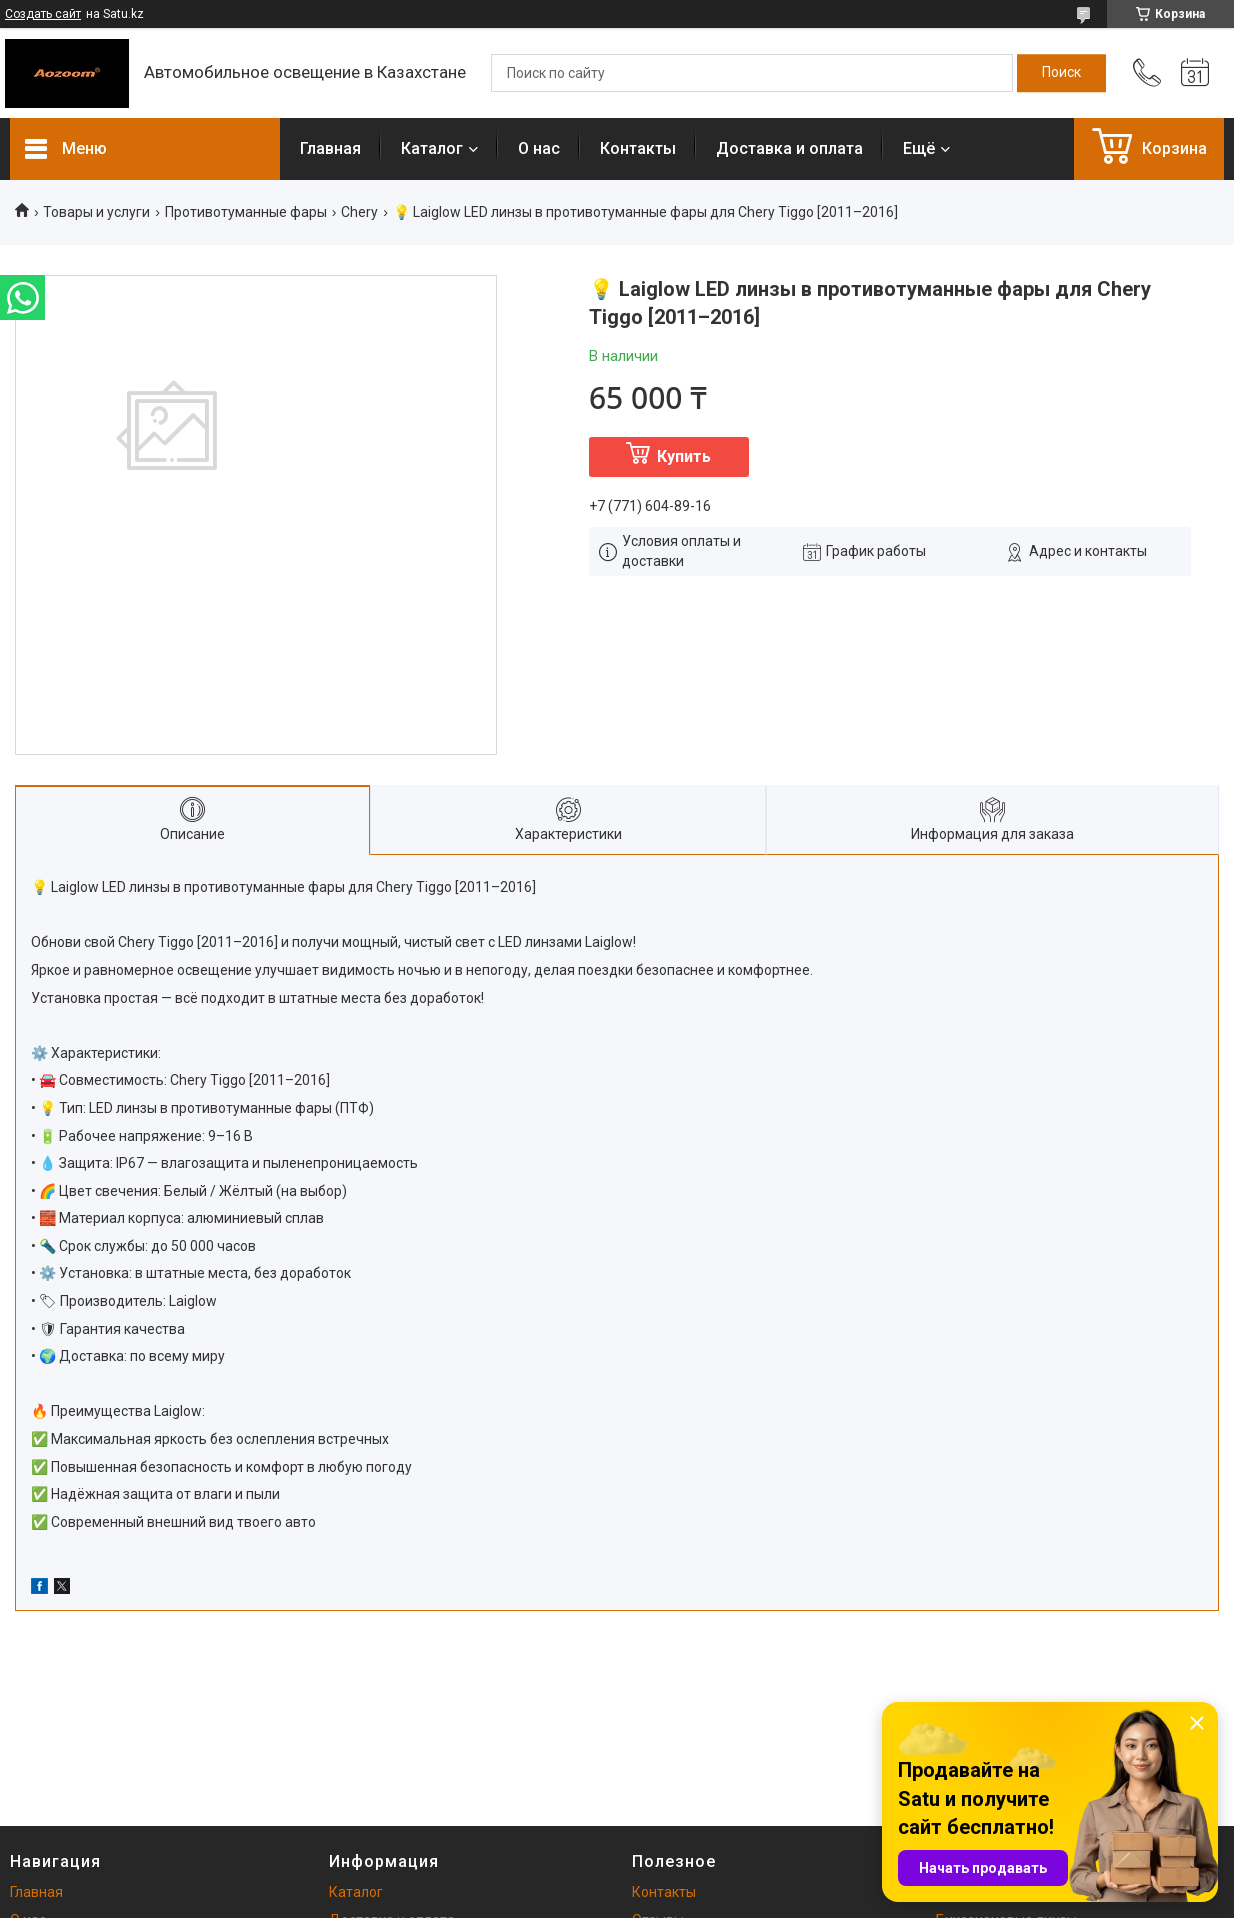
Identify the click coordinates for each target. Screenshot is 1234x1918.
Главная (330, 148)
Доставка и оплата (789, 148)
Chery (359, 212)
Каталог (432, 148)
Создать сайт (43, 14)
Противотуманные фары (246, 212)
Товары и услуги (96, 212)
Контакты (638, 148)
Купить (684, 456)
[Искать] (1061, 73)
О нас (539, 148)
